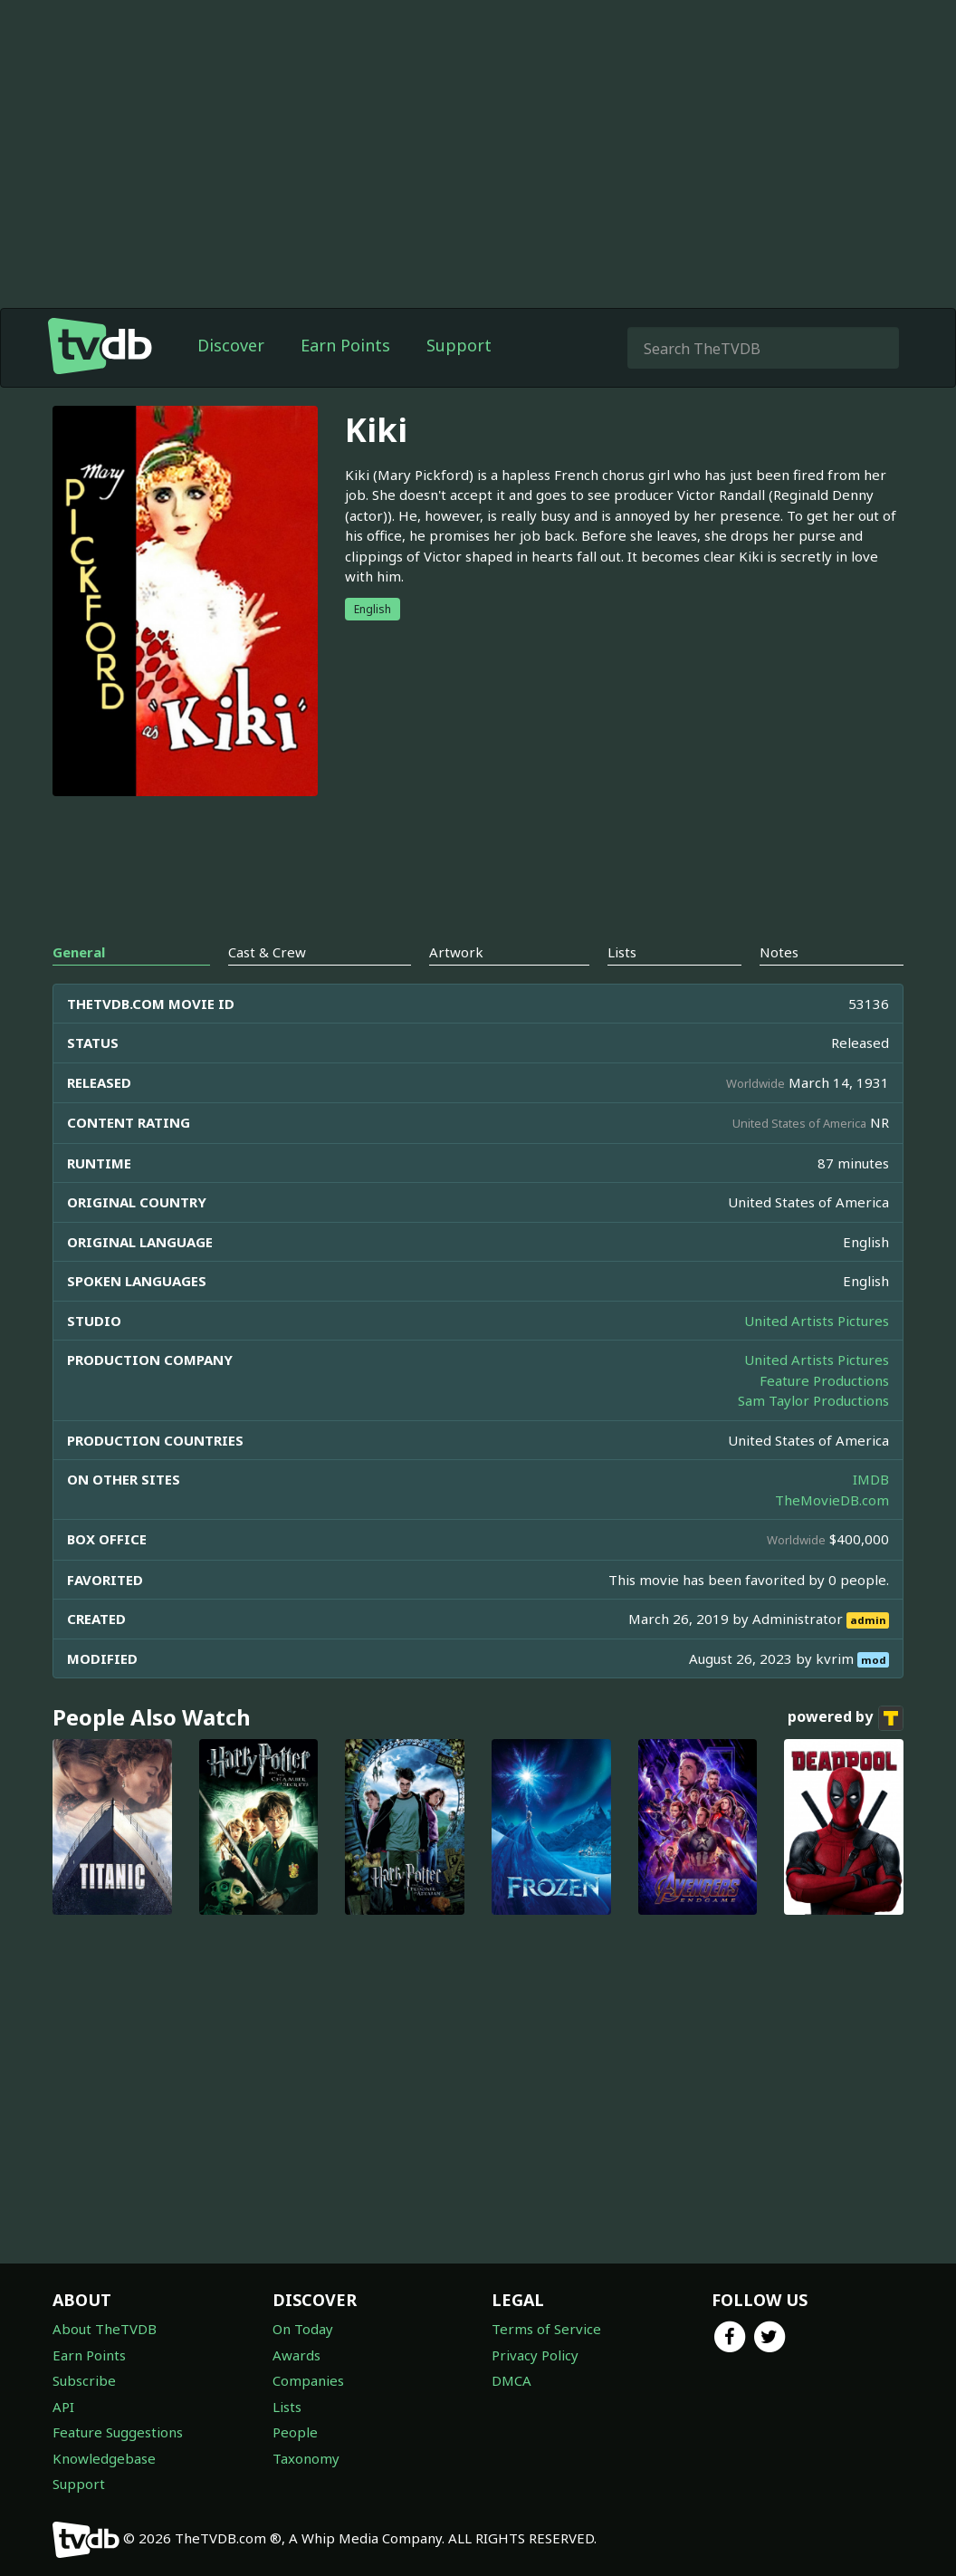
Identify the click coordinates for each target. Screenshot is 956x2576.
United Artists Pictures (816, 1321)
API (63, 2407)
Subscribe (84, 2380)
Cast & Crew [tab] (267, 952)
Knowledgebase (104, 2458)
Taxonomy (305, 2458)
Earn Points (345, 345)
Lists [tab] (621, 952)
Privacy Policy (535, 2355)
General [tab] (79, 952)
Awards (296, 2355)
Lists (286, 2407)
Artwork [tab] (456, 952)
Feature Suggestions (118, 2432)
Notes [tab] (779, 952)
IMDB (871, 1479)
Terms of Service (546, 2329)
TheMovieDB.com (832, 1500)
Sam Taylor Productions (813, 1400)
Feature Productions (824, 1380)
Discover (230, 345)
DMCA (511, 2380)
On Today (302, 2329)
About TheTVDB (105, 2329)
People (295, 2432)
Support (459, 345)
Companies (308, 2380)
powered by (845, 1718)
